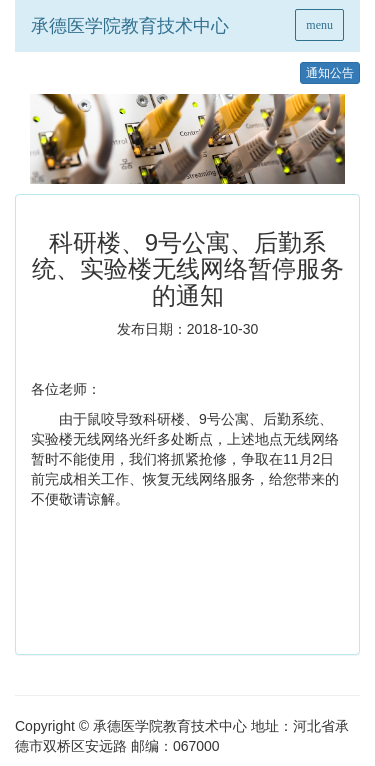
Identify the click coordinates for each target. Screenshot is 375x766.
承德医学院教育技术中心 (130, 26)
